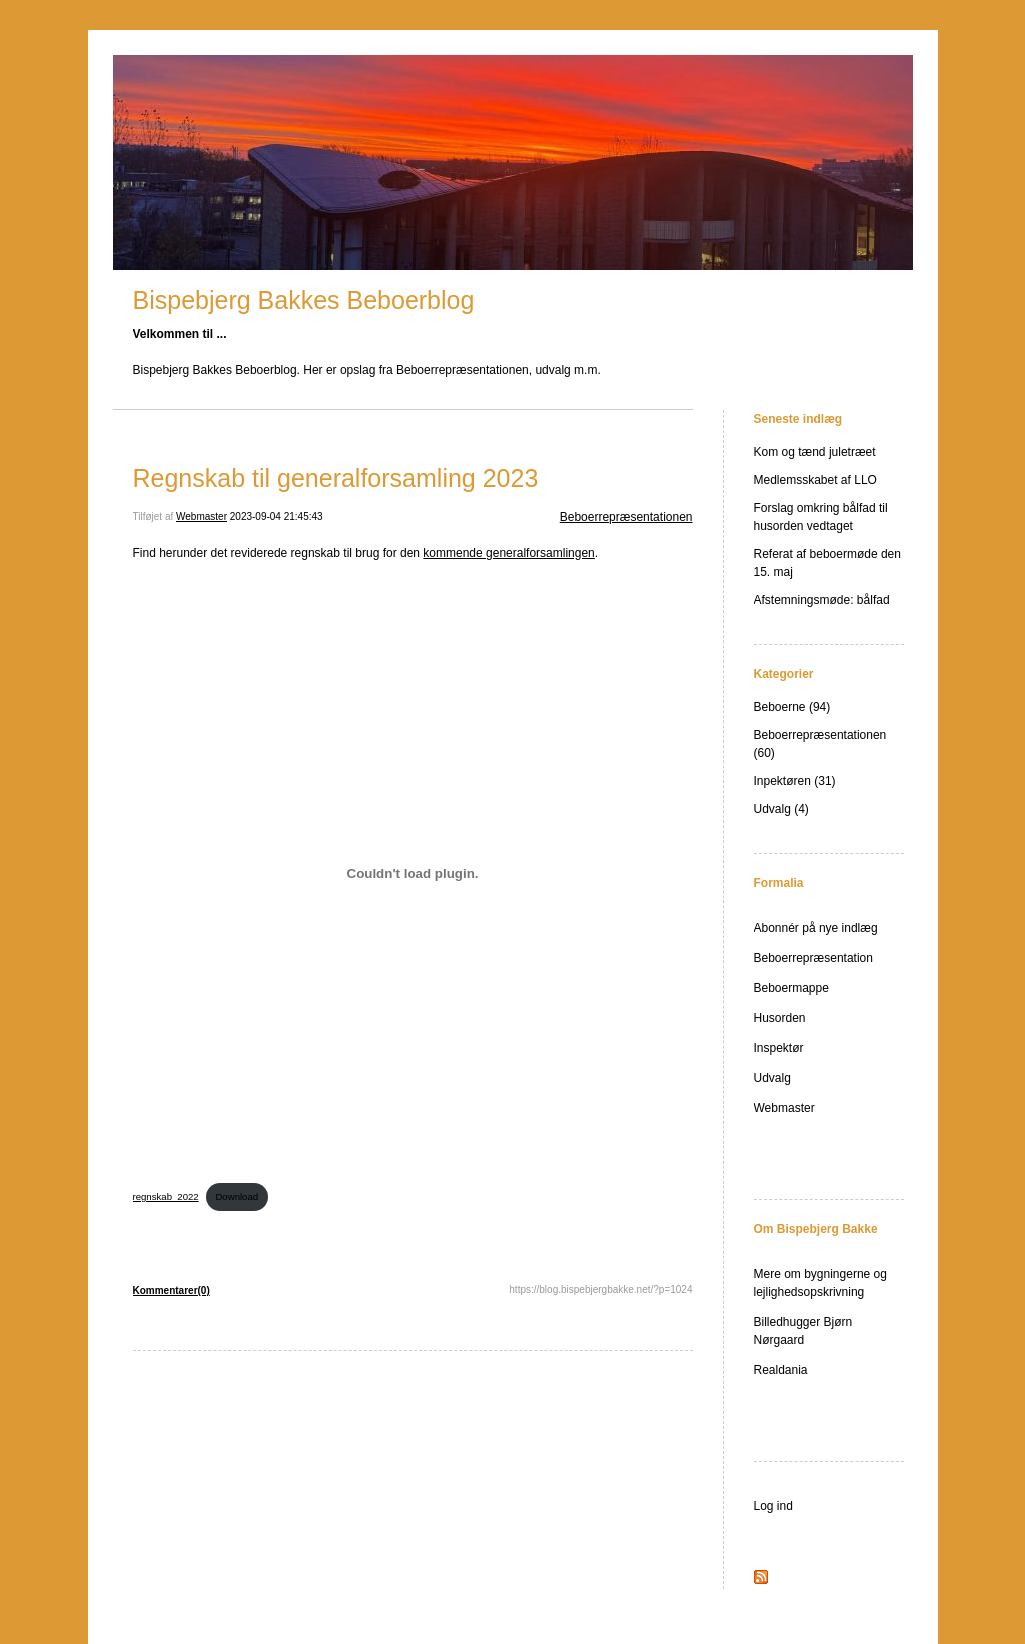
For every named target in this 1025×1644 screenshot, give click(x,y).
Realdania (781, 1370)
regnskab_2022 (166, 1196)
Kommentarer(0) (171, 1290)
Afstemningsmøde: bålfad (822, 600)
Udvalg (772, 809)
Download (236, 1196)
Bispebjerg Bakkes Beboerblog (304, 300)
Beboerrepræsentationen (626, 517)
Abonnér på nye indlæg (816, 928)
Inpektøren (782, 781)
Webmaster (201, 516)
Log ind (773, 1506)
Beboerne (780, 707)
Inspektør (779, 1048)
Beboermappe (791, 988)
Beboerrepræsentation (813, 958)
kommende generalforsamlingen (508, 553)
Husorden (780, 1018)
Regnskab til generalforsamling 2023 (336, 478)
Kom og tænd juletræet (815, 452)
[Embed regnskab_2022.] (413, 874)
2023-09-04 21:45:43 (276, 516)
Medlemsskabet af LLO (815, 480)
